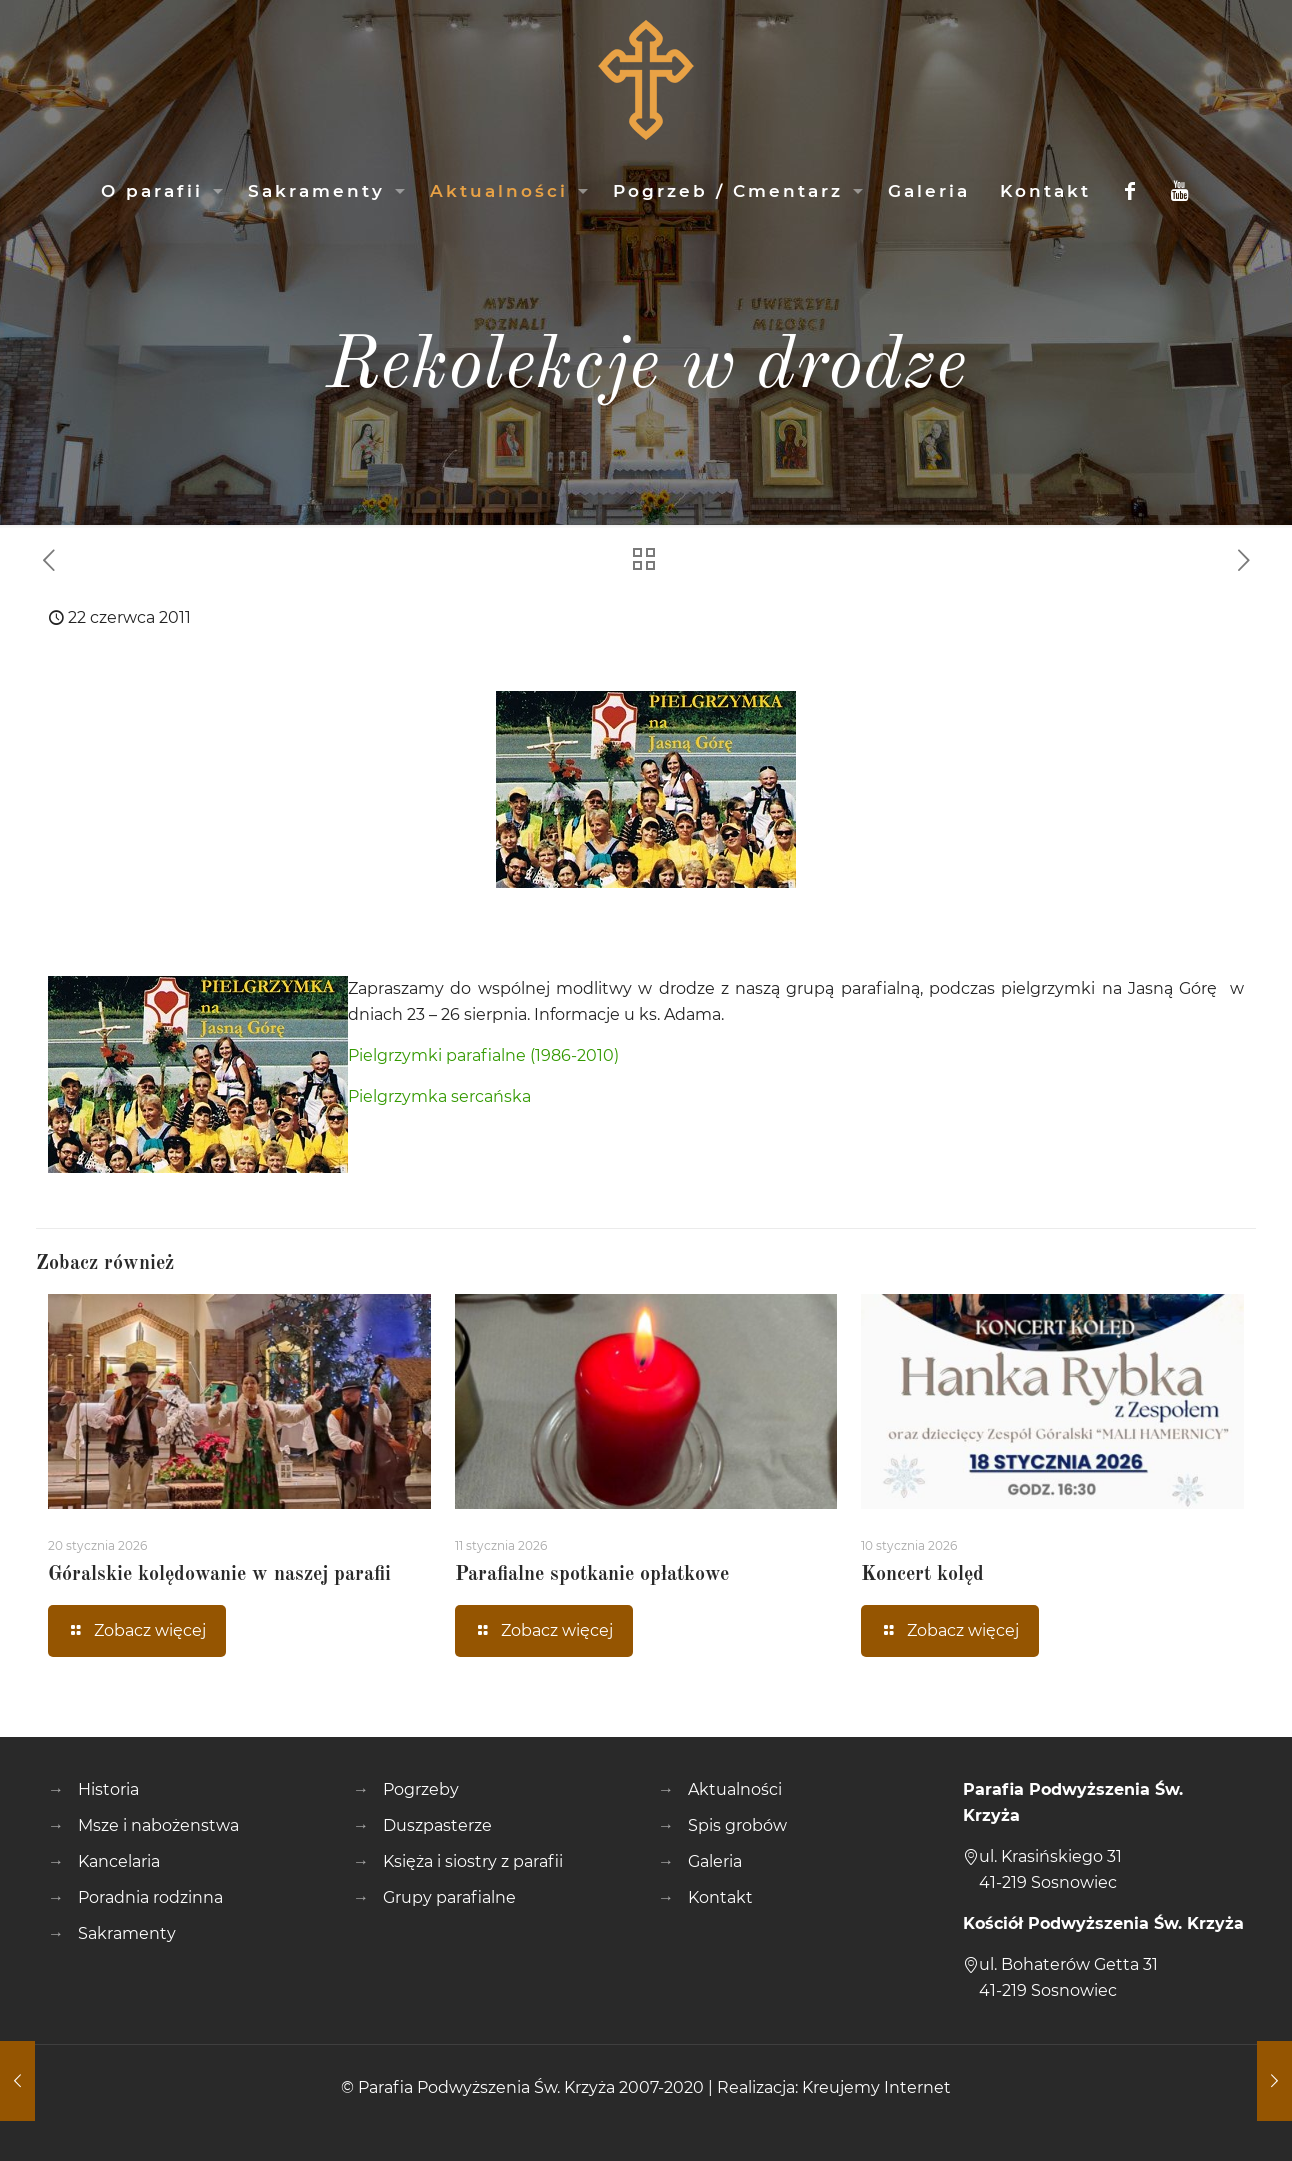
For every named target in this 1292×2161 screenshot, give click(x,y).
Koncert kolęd (922, 1575)
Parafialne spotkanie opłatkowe (592, 1575)
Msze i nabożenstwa (158, 1825)
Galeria (715, 1861)
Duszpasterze (437, 1825)
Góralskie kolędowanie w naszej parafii (219, 1575)
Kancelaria (119, 1861)
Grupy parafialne (449, 1897)
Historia (108, 1789)
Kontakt (720, 1897)
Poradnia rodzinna (150, 1897)
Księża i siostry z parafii (473, 1861)
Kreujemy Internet (876, 2087)
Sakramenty (127, 1933)
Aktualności (735, 1789)
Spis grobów (737, 1825)
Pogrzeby (421, 1789)
